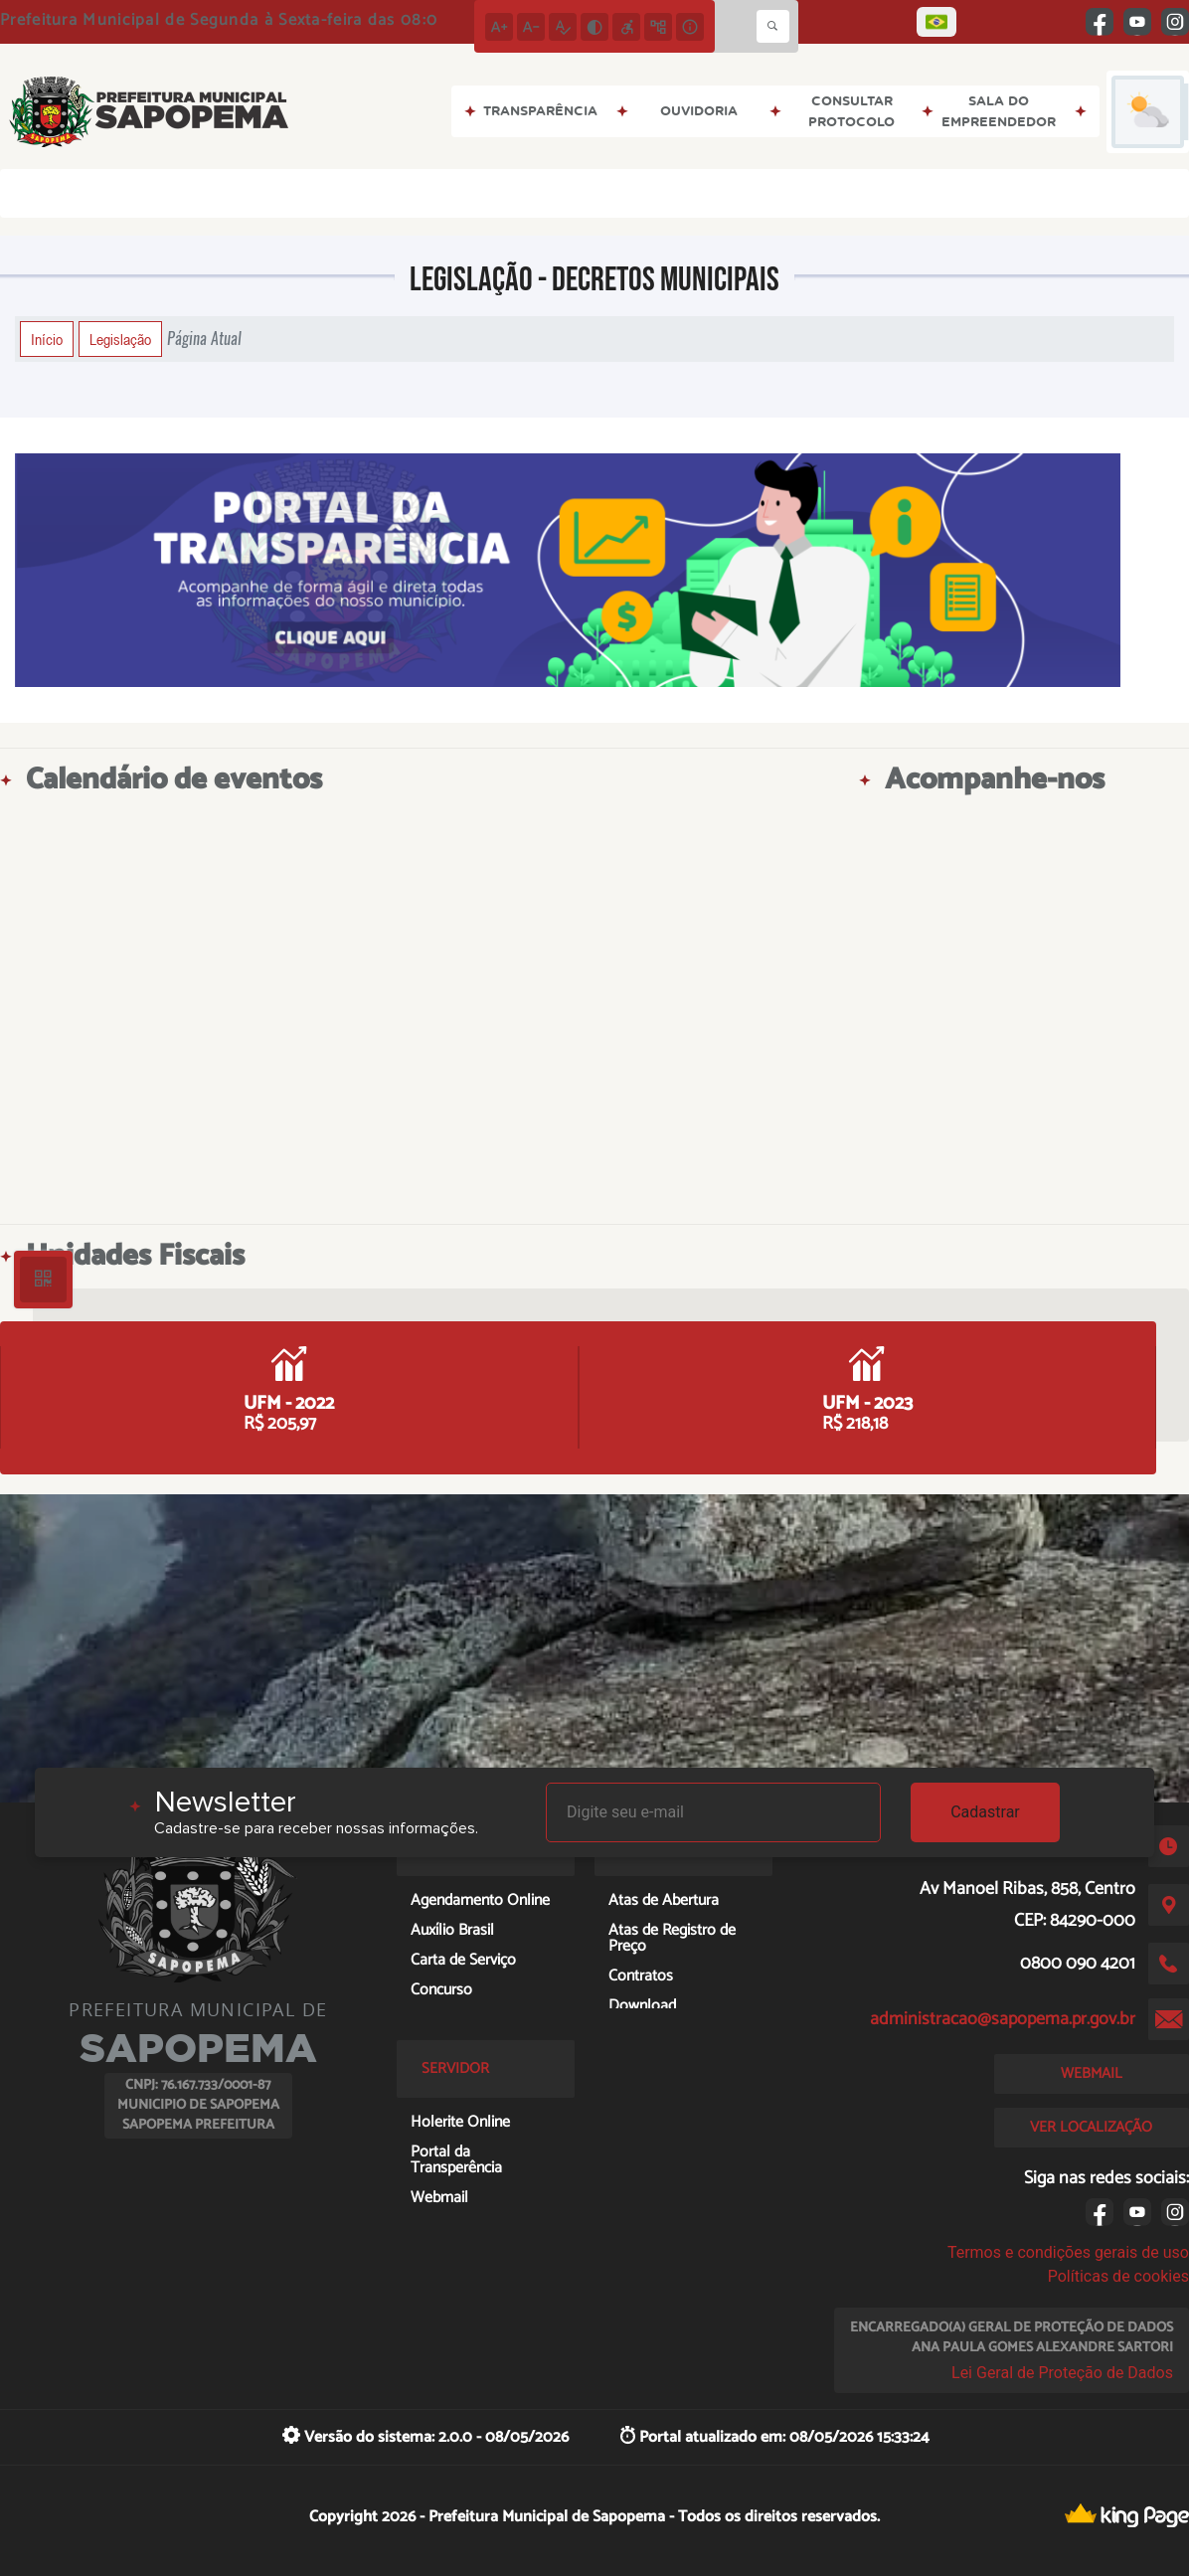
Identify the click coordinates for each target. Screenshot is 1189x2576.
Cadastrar (985, 1812)
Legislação (120, 339)
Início (47, 339)
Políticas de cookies (1118, 2276)
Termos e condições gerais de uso (1068, 2252)
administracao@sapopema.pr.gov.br (1002, 2019)
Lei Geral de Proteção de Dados (1062, 2372)
